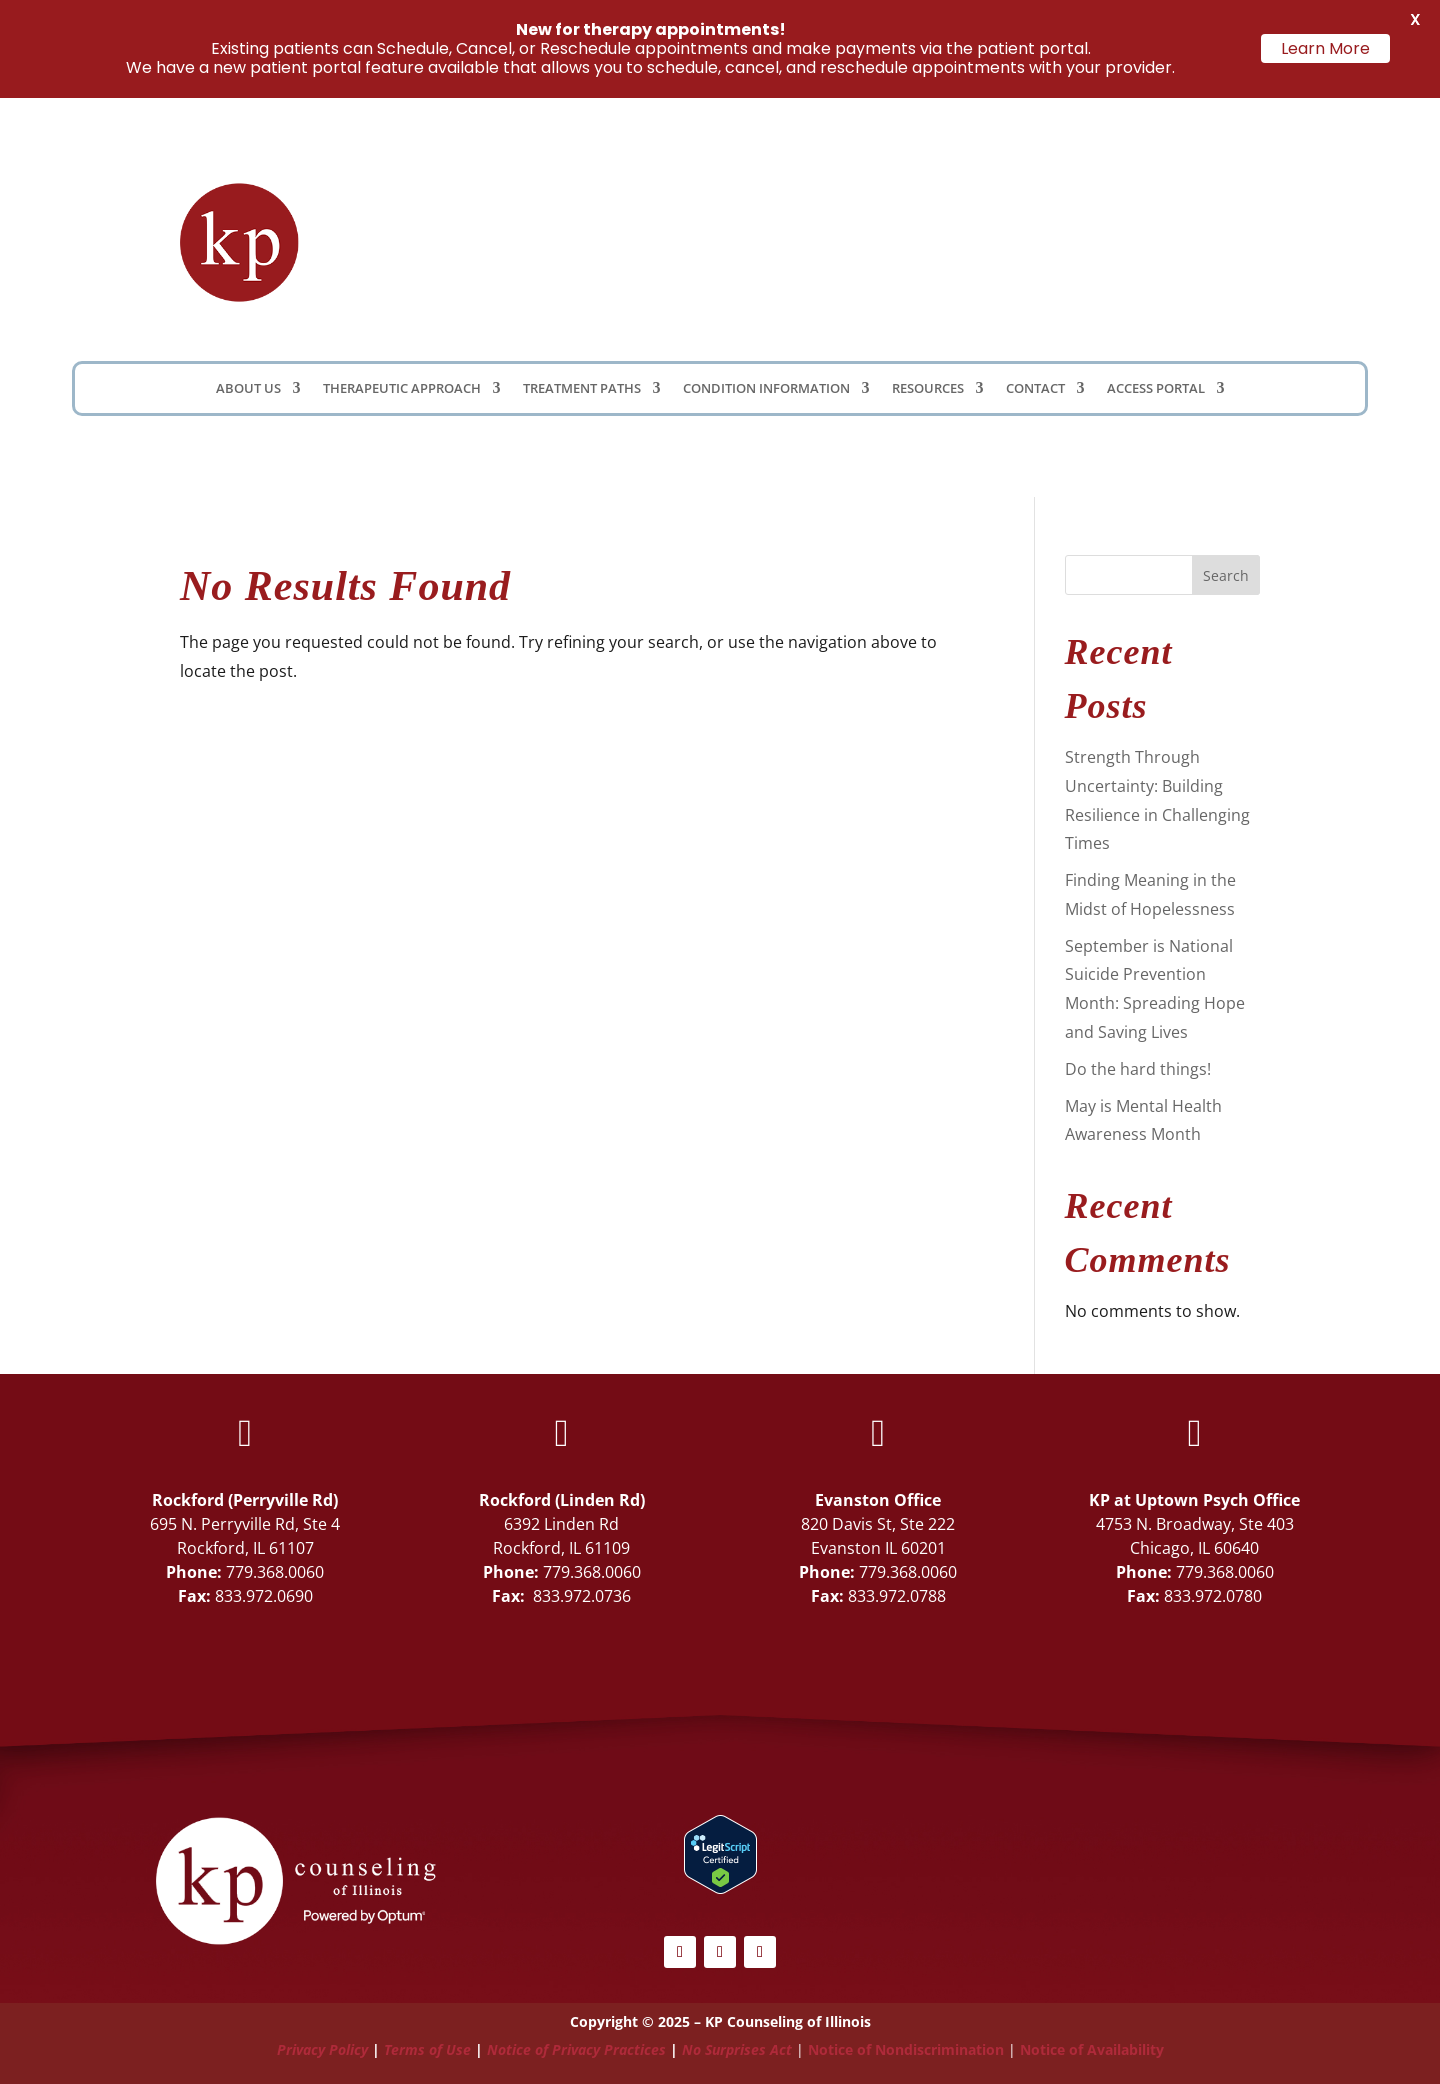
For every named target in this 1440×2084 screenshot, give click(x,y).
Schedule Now (1155, 241)
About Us (248, 389)
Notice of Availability (1092, 2049)
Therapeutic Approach (402, 389)
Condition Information (766, 389)
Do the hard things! (1138, 1069)
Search (1226, 575)
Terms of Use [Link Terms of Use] (427, 2049)
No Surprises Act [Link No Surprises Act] (737, 2049)
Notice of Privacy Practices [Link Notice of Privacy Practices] (576, 2049)
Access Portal (1156, 389)
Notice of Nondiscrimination (906, 2049)
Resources (928, 389)
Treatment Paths (582, 389)
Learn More (1325, 48)
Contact (1035, 389)
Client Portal (936, 236)
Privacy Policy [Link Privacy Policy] (322, 2049)
